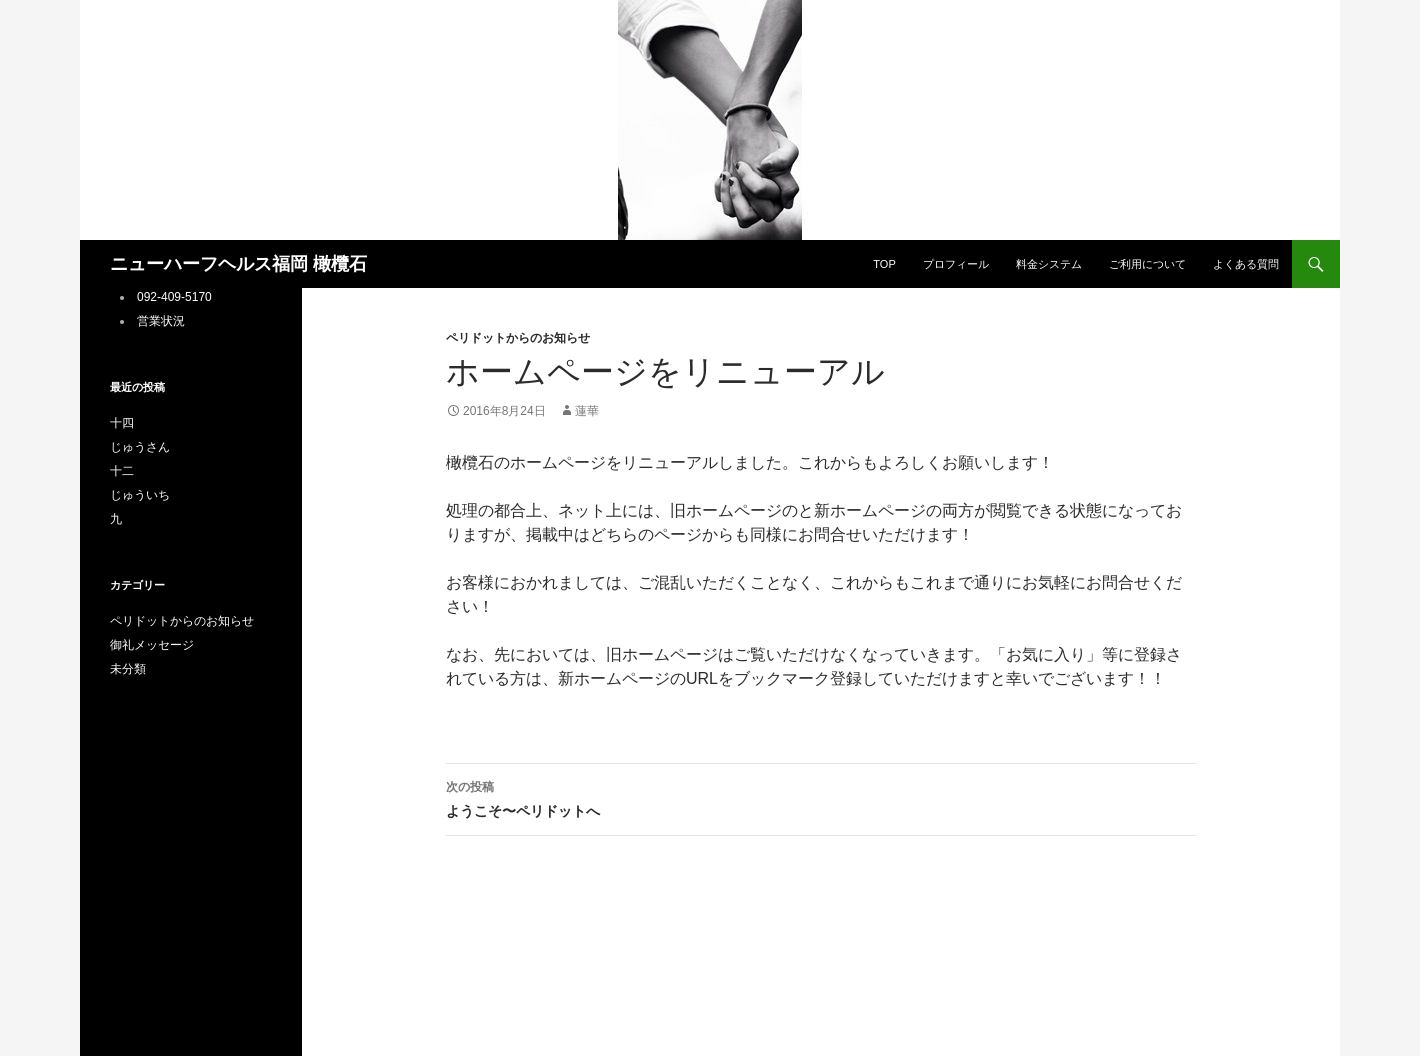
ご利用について (1147, 264)
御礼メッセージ (152, 645)
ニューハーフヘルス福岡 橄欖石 (238, 264)
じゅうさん (140, 447)
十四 (122, 423)
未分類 (128, 669)
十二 (122, 471)
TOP (884, 264)
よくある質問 (1246, 264)
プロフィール (956, 264)
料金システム (1049, 264)
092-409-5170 (174, 297)
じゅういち (140, 495)
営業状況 (161, 321)
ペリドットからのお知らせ (518, 338)
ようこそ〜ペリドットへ (821, 797)
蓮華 (587, 411)
